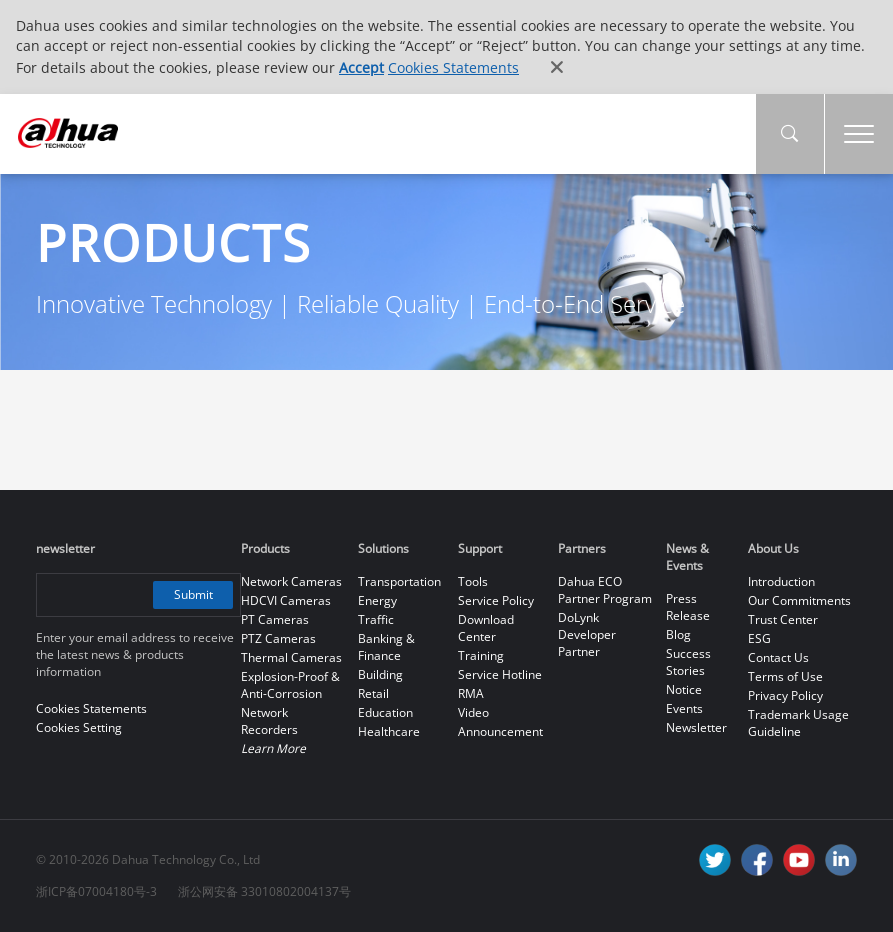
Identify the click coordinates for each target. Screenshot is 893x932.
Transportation (399, 581)
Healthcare (389, 731)
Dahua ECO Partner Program (605, 590)
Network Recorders (269, 721)
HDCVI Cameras (286, 600)
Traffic (376, 619)
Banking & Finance (386, 647)
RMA (471, 693)
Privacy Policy (785, 695)
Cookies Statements (453, 67)
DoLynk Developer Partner (587, 634)
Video (473, 712)
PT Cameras (275, 619)
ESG (759, 638)
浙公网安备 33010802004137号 (264, 891)
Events (684, 708)
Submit (193, 594)
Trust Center (783, 619)
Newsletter (696, 727)
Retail (373, 693)
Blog (678, 634)
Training (481, 655)
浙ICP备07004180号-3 (96, 891)
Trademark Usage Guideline (798, 723)
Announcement (500, 731)
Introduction (781, 581)
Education (385, 712)
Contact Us (778, 657)
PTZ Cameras (278, 638)
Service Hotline (500, 674)
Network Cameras (291, 581)
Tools (473, 581)
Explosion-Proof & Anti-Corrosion (290, 685)
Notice (684, 689)
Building (380, 674)
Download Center (486, 628)
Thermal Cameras (291, 657)
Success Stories (688, 662)
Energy (377, 600)
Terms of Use (785, 676)
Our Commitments (799, 600)
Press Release (688, 607)
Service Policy (496, 600)
